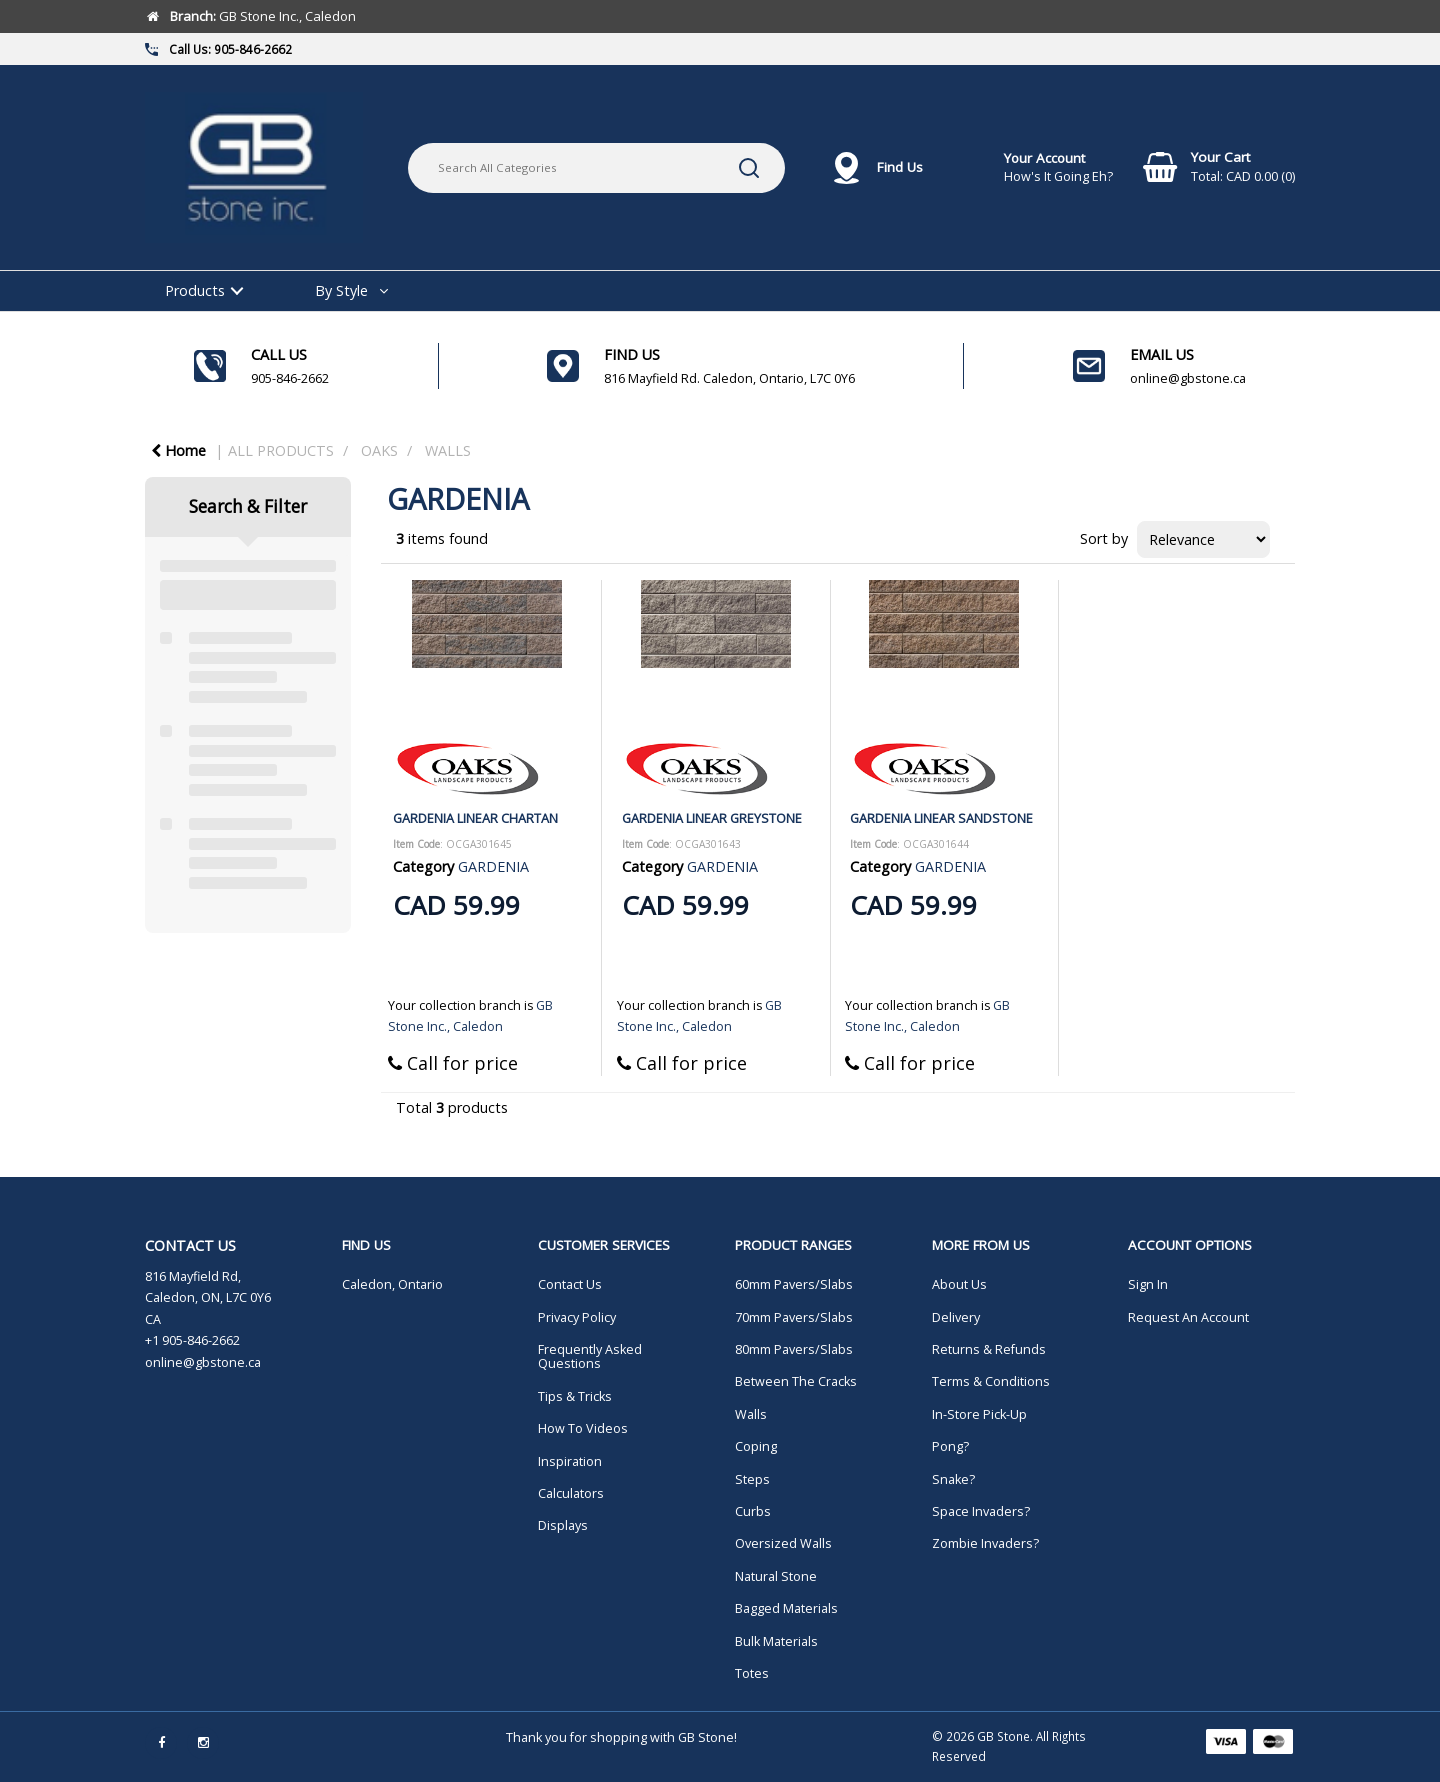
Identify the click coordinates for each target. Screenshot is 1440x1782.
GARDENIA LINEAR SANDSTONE (941, 818)
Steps (752, 1479)
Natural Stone (776, 1576)
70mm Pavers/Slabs (794, 1317)
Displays (563, 1525)
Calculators (571, 1493)
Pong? (950, 1446)
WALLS (448, 450)
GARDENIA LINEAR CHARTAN (475, 818)
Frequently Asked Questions (590, 1356)
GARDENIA (493, 866)
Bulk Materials (776, 1641)
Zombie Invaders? (985, 1543)
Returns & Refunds (989, 1349)
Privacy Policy (577, 1317)
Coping (756, 1446)
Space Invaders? (981, 1511)
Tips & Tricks (575, 1396)
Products (195, 290)
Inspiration (570, 1461)
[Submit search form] (749, 168)
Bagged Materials (786, 1608)
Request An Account (1188, 1317)
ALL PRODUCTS (281, 450)
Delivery (956, 1317)
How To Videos (583, 1428)
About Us (959, 1284)
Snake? (953, 1479)
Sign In (1148, 1284)
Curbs (753, 1511)
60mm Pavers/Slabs (794, 1284)
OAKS (379, 450)
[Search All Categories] (596, 168)
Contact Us (570, 1284)
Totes (752, 1673)
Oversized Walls (783, 1543)
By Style (341, 290)
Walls (751, 1414)
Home (178, 450)
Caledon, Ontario (392, 1284)
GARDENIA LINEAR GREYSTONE (712, 818)
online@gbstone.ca (203, 1362)
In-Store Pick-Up (979, 1414)
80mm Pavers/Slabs (794, 1349)
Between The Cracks (796, 1381)
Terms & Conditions (991, 1381)
